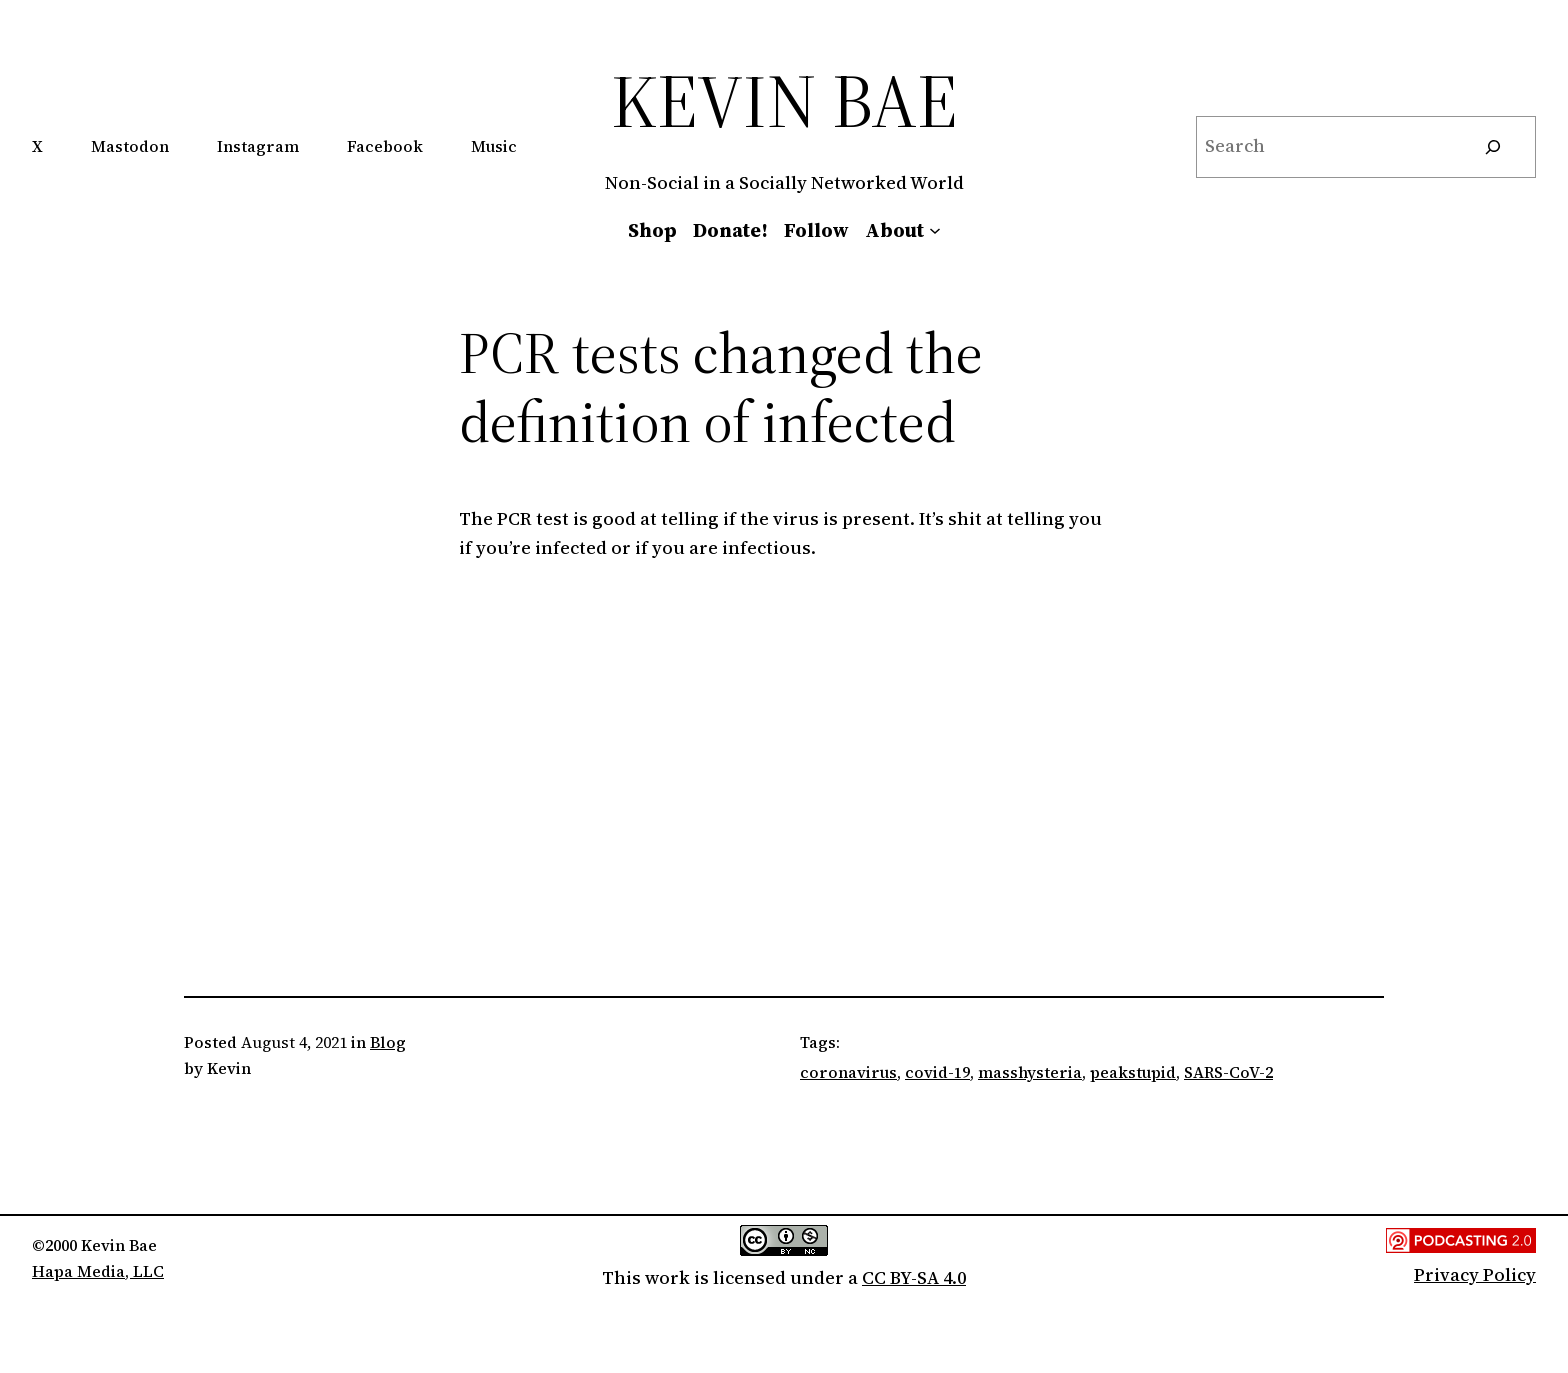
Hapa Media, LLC (98, 1271)
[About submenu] (935, 230)
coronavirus (848, 1072)
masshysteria (1030, 1072)
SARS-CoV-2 (1228, 1072)
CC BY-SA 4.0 (914, 1277)
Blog (388, 1042)
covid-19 (937, 1072)
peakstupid (1133, 1072)
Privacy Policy (1475, 1274)
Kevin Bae (784, 100)
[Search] (1493, 147)
